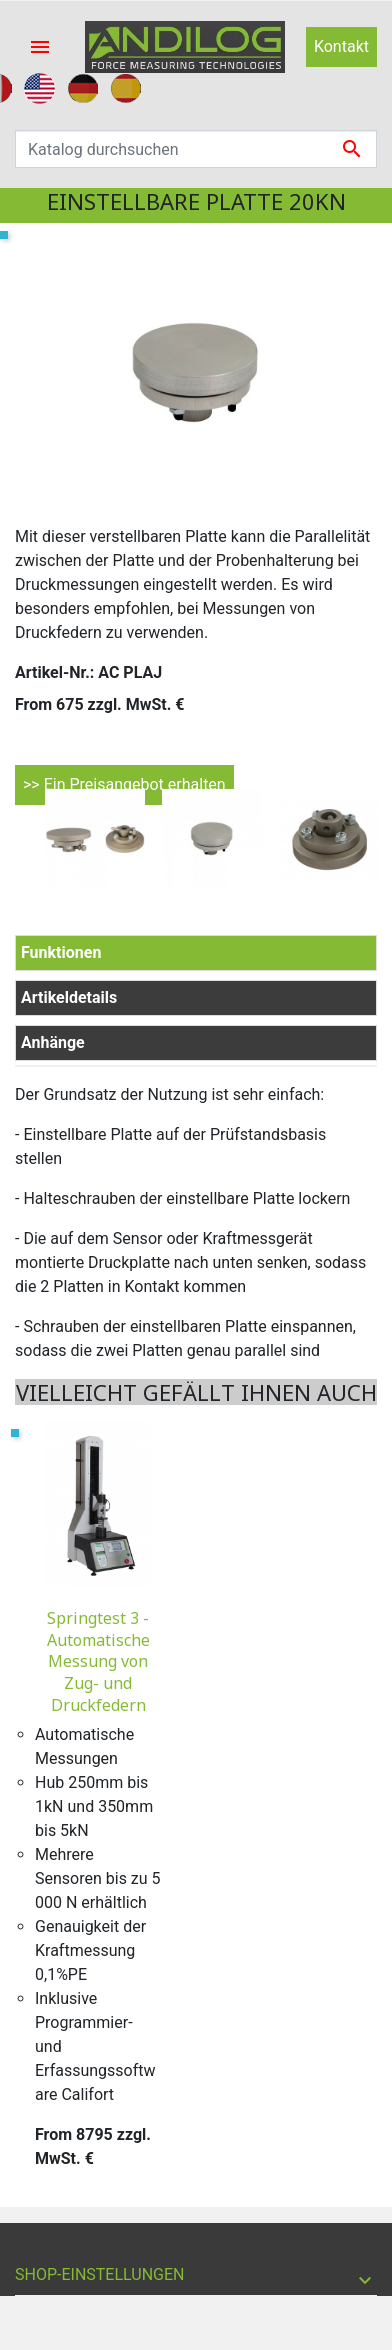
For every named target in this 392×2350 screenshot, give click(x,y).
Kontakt (341, 46)
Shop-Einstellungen (99, 2274)
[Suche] (196, 149)
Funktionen (61, 952)
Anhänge (53, 1042)
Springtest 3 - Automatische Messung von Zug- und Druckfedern (98, 1661)
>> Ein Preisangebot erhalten (124, 784)
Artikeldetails (69, 997)
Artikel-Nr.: (54, 672)
